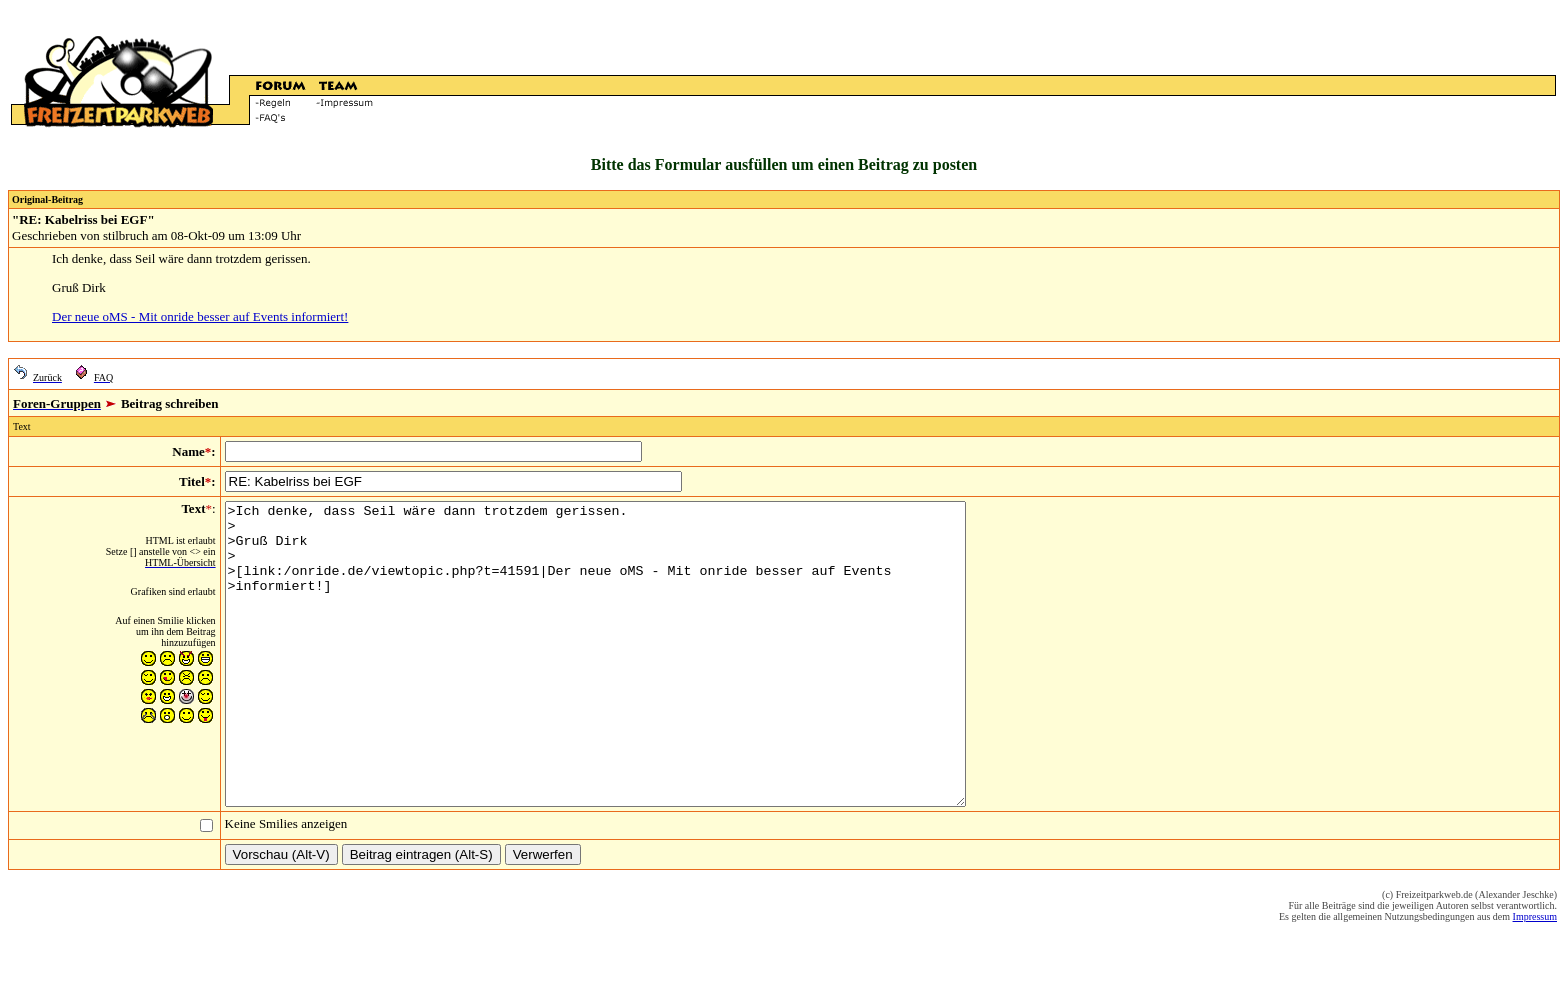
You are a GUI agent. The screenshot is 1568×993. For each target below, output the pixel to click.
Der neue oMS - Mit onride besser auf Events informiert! (200, 316)
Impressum (1535, 976)
